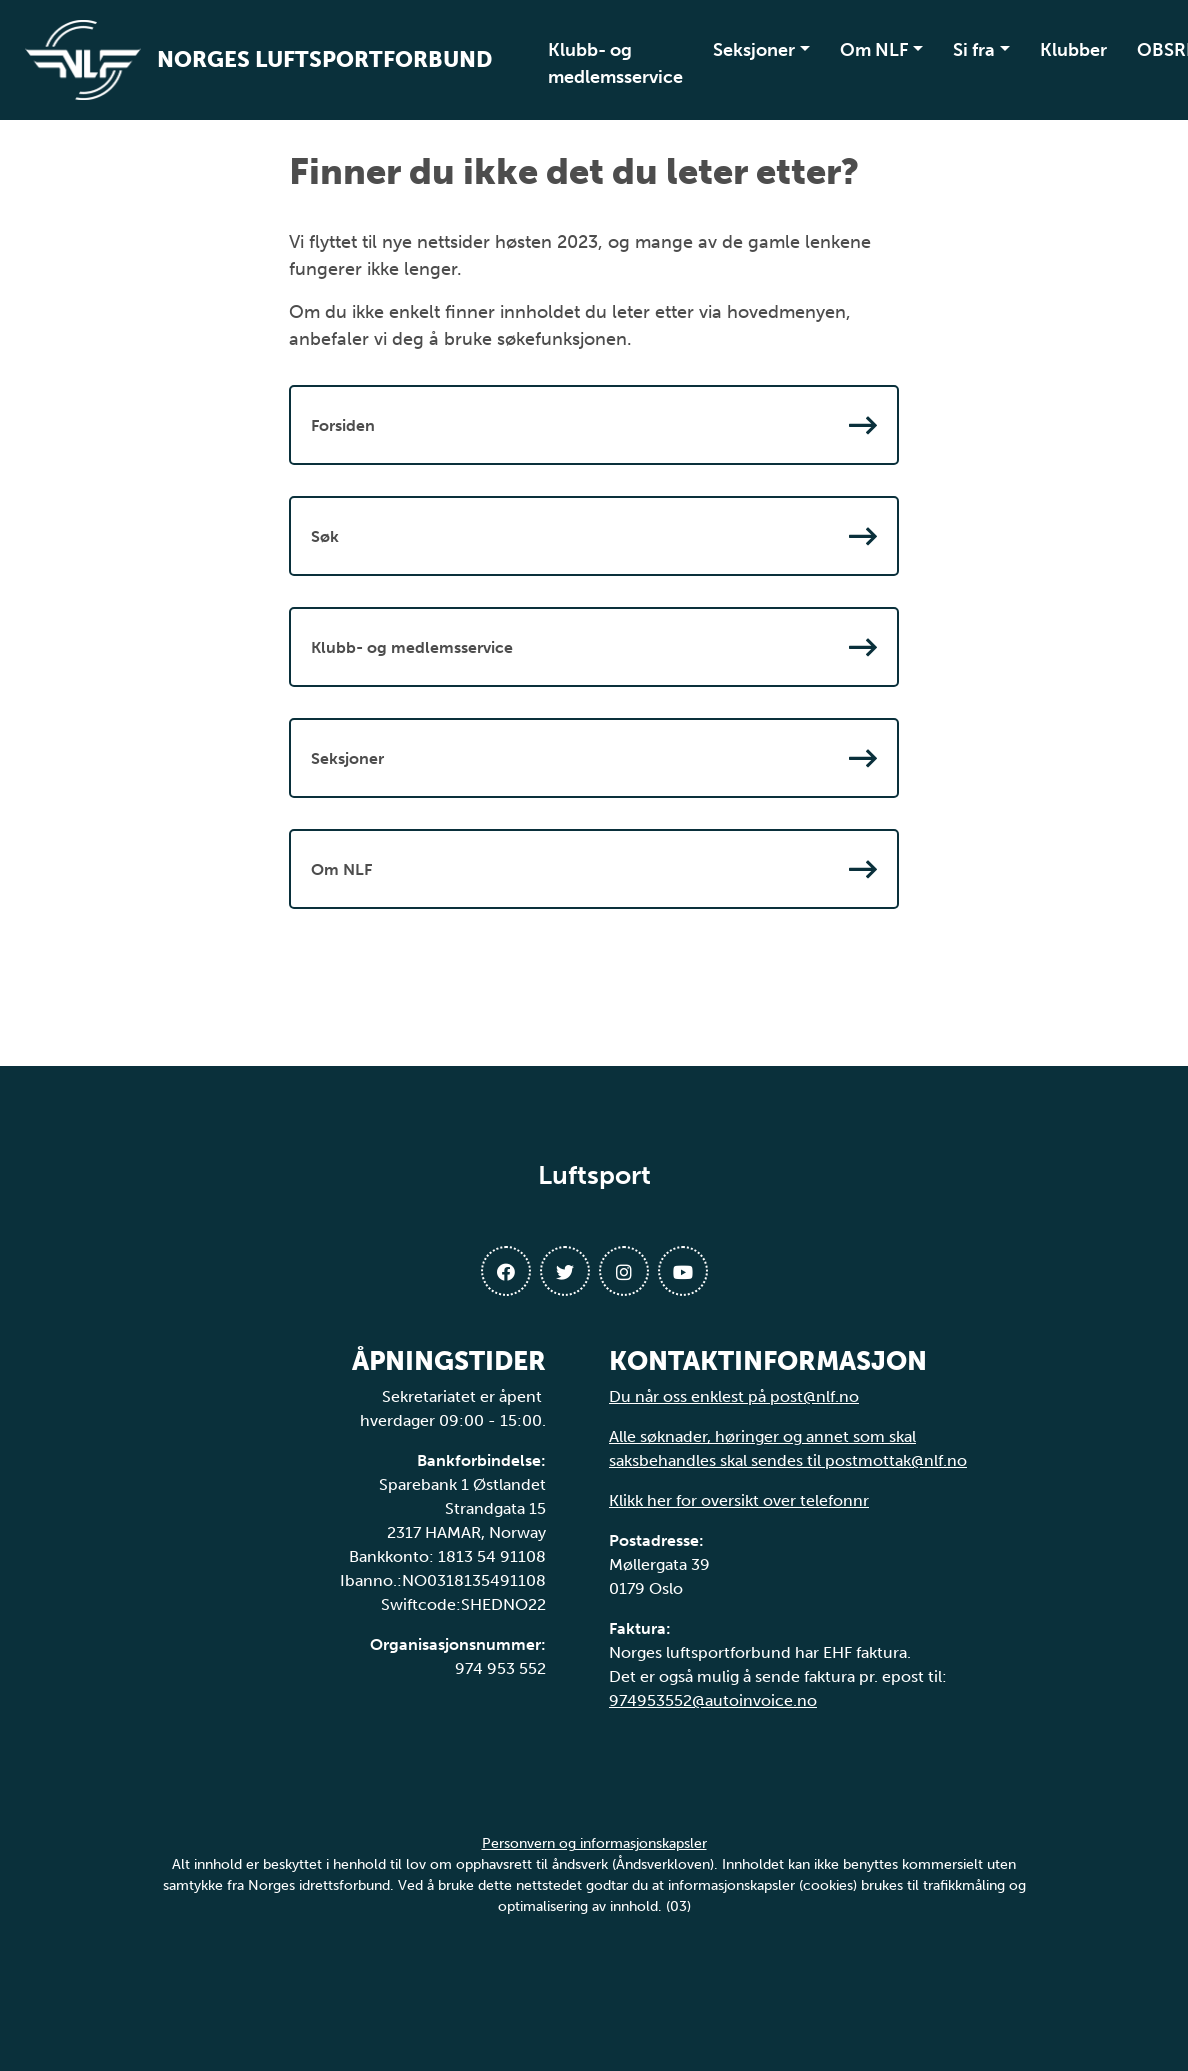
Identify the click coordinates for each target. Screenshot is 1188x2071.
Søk (594, 536)
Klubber (1073, 50)
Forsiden (594, 425)
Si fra (974, 50)
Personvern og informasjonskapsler (594, 1843)
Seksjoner (754, 50)
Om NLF (874, 50)
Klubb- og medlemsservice (615, 63)
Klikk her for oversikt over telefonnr (739, 1500)
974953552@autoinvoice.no (713, 1700)
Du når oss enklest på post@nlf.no (734, 1396)
